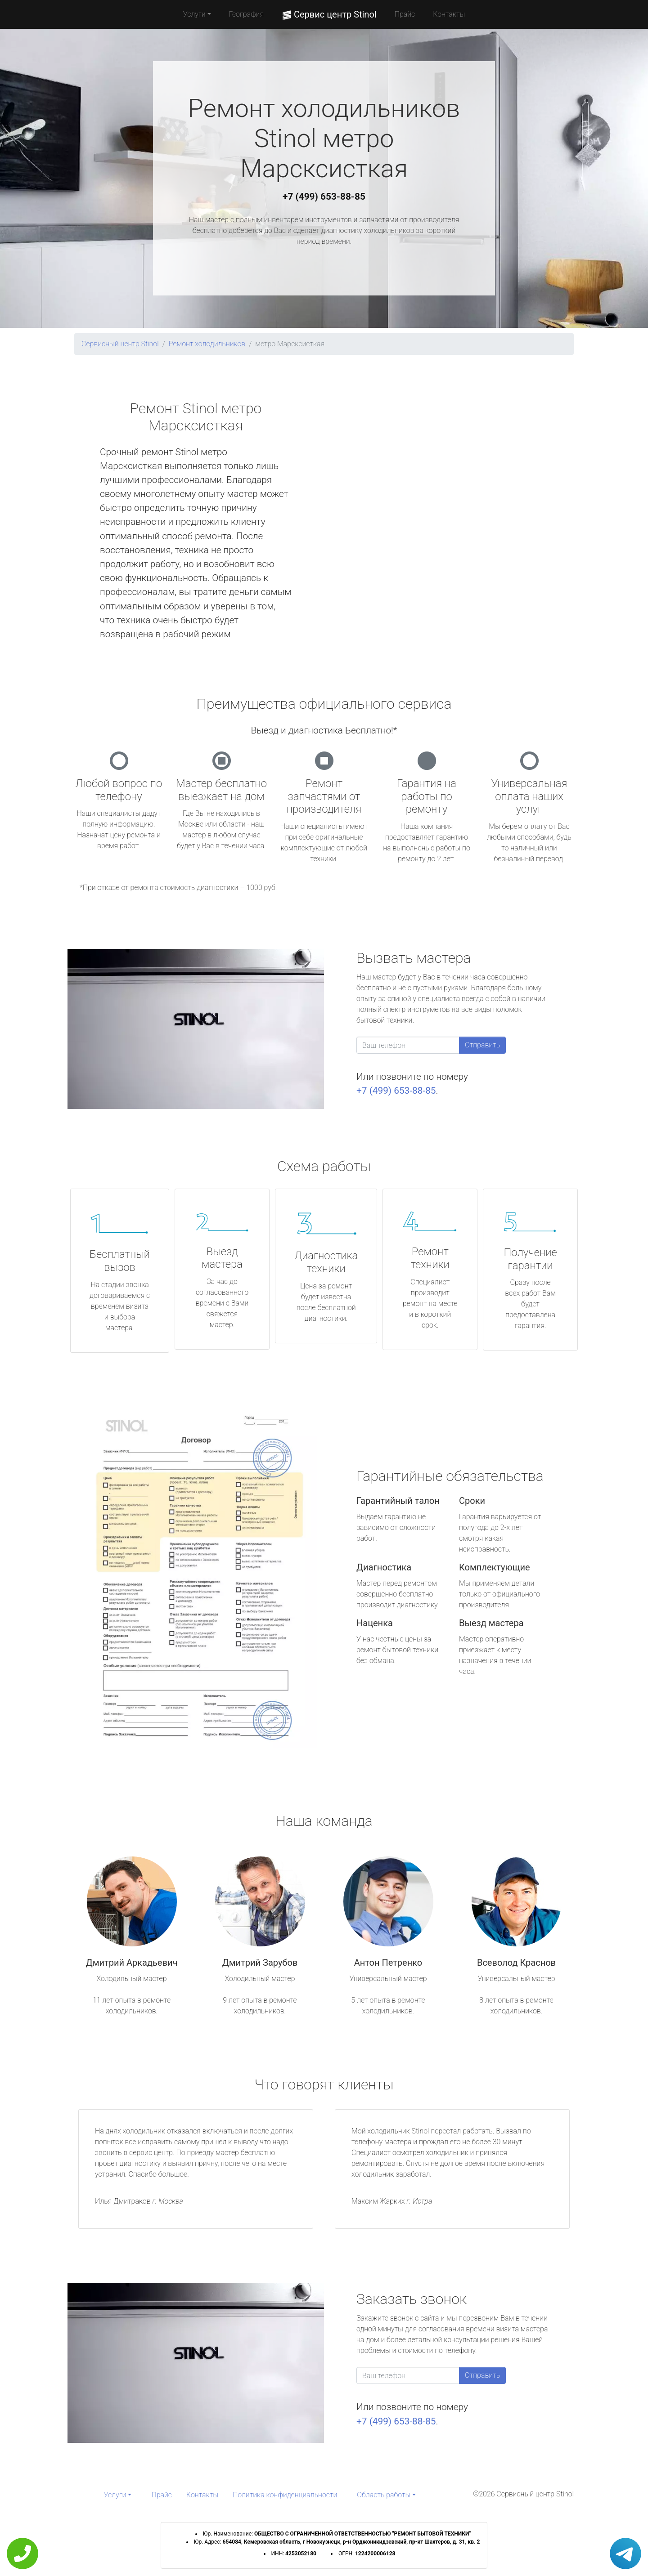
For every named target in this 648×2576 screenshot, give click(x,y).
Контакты (449, 14)
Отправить (482, 1045)
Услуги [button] (194, 14)
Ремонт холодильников (207, 344)
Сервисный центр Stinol (120, 344)
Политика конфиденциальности (285, 2495)
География (246, 14)
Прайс (405, 14)
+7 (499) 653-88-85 (324, 196)
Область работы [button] (383, 2495)
